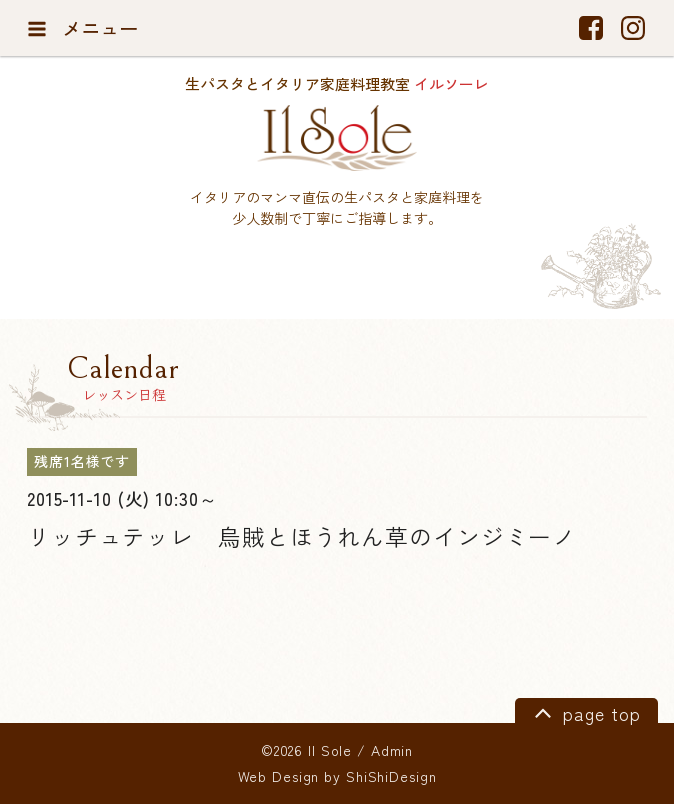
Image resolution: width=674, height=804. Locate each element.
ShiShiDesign (391, 776)
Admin (392, 750)
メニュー (82, 28)
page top (584, 712)
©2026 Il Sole (306, 750)
